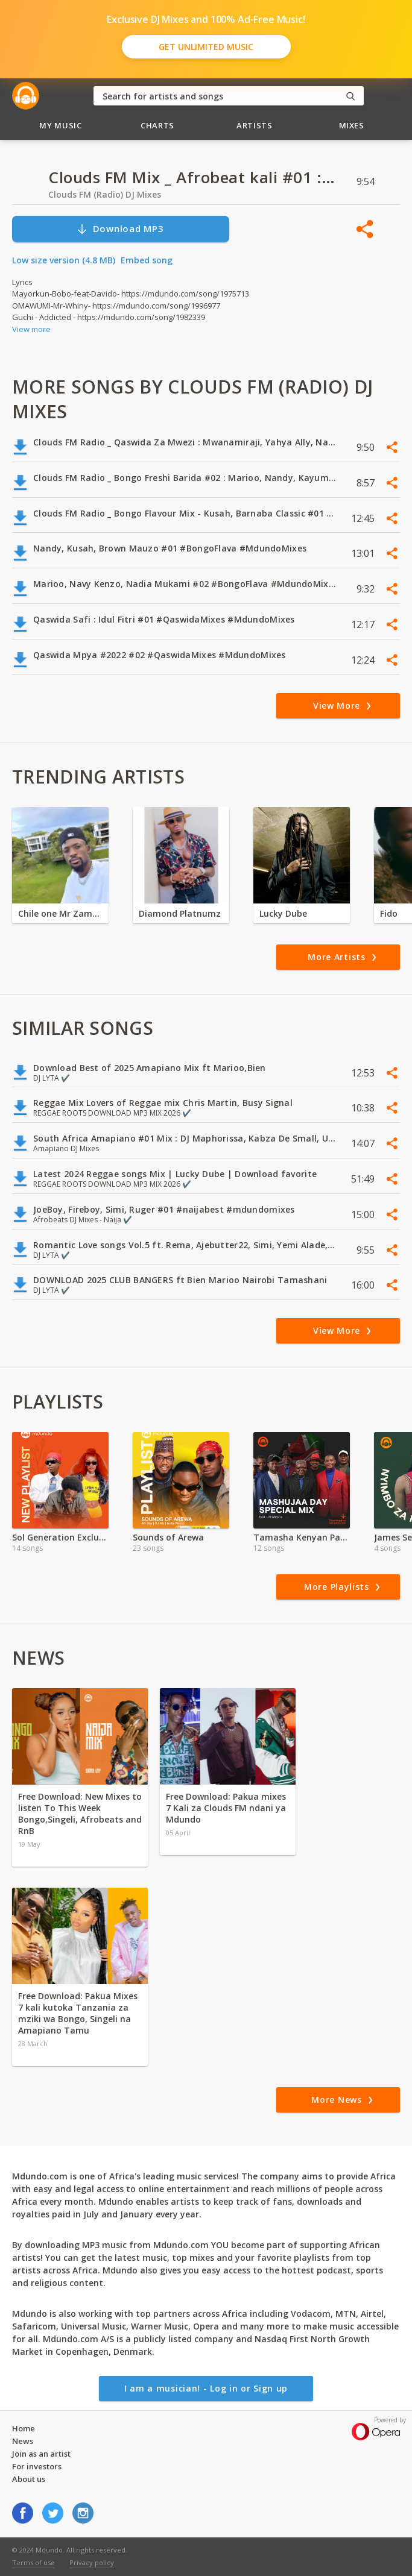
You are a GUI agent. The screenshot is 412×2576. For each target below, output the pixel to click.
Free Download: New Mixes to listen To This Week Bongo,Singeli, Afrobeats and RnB (80, 1813)
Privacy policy (91, 2562)
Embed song (147, 260)
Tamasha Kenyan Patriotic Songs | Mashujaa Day (301, 1537)
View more (31, 329)
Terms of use (33, 2562)
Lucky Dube (283, 913)
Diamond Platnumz (180, 913)
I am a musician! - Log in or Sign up (206, 2388)
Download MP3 (120, 228)
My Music (60, 125)
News (22, 2441)
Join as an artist (41, 2453)
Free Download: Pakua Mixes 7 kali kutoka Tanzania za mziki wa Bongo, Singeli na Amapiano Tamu (78, 2013)
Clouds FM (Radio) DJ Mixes (104, 194)
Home (23, 2428)
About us (28, 2479)
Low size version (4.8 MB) (63, 260)
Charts (157, 125)
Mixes (351, 125)
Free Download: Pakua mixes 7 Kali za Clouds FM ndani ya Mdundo (226, 1808)
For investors (37, 2466)
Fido (389, 913)
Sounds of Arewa (168, 1537)
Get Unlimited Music (206, 46)
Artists (254, 125)
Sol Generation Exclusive (60, 1537)
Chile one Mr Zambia (60, 913)
